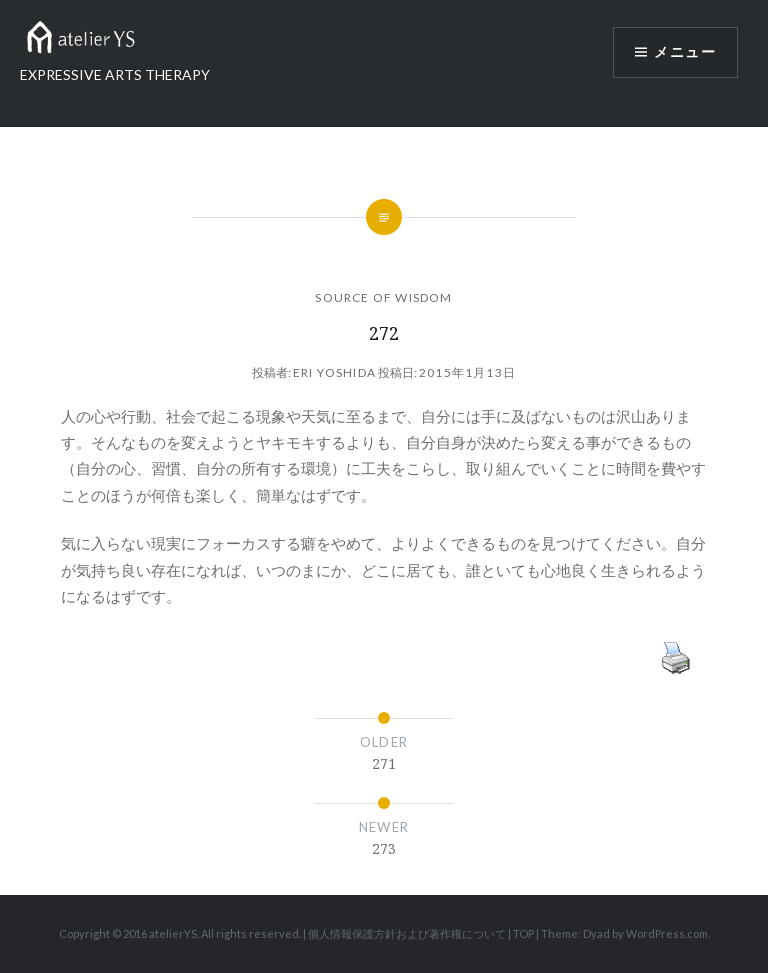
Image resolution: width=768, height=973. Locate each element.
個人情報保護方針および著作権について (407, 933)
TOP (523, 933)
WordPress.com (667, 933)
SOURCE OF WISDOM (383, 297)
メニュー (685, 52)
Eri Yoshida (334, 372)
